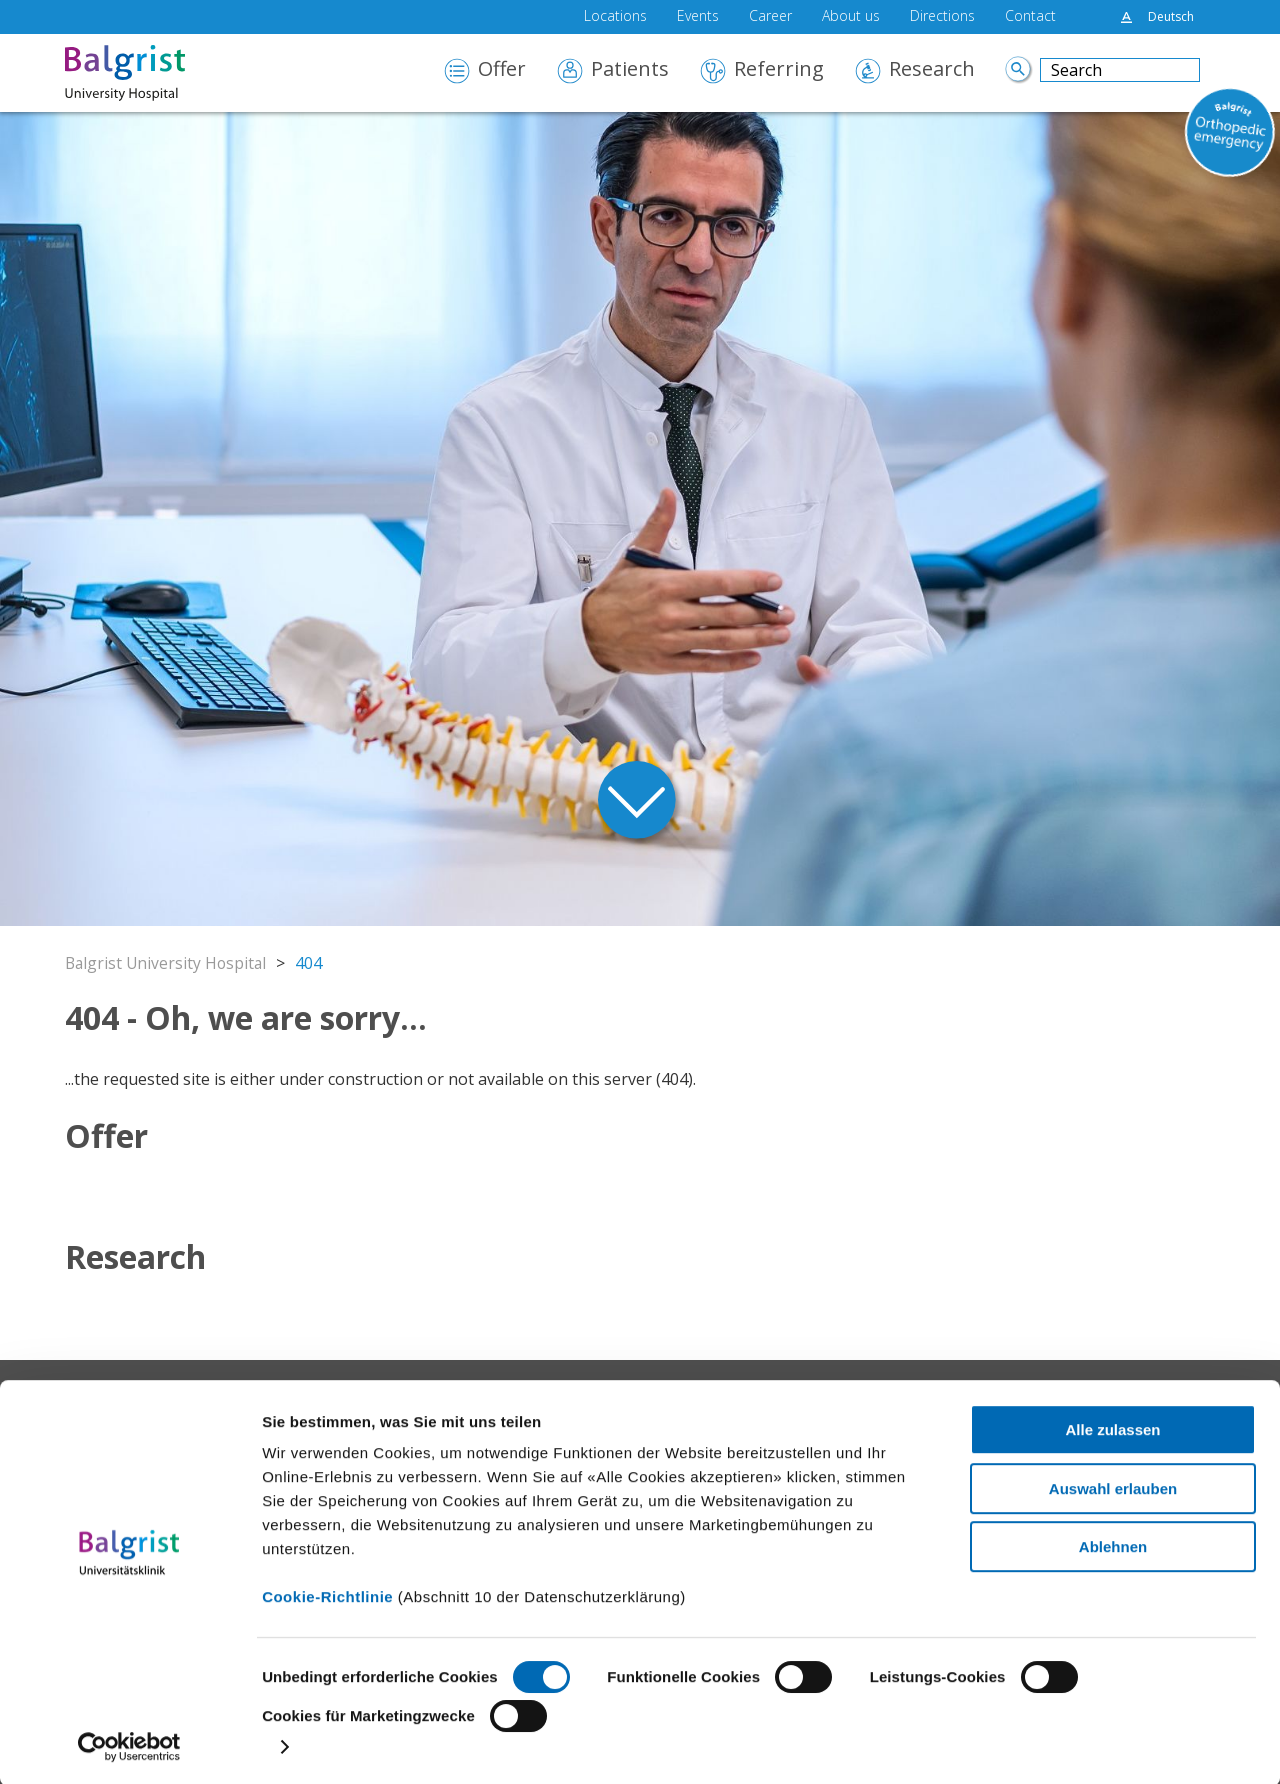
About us (851, 17)
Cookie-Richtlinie (327, 1594)
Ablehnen (1113, 1544)
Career (770, 17)
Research (932, 70)
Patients (630, 70)
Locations (615, 17)
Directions (942, 17)
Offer (502, 70)
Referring (779, 70)
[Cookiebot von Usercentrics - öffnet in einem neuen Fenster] (129, 1745)
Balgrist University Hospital (168, 963)
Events (698, 17)
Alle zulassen (1112, 1427)
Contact (1030, 17)
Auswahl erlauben (1113, 1485)
